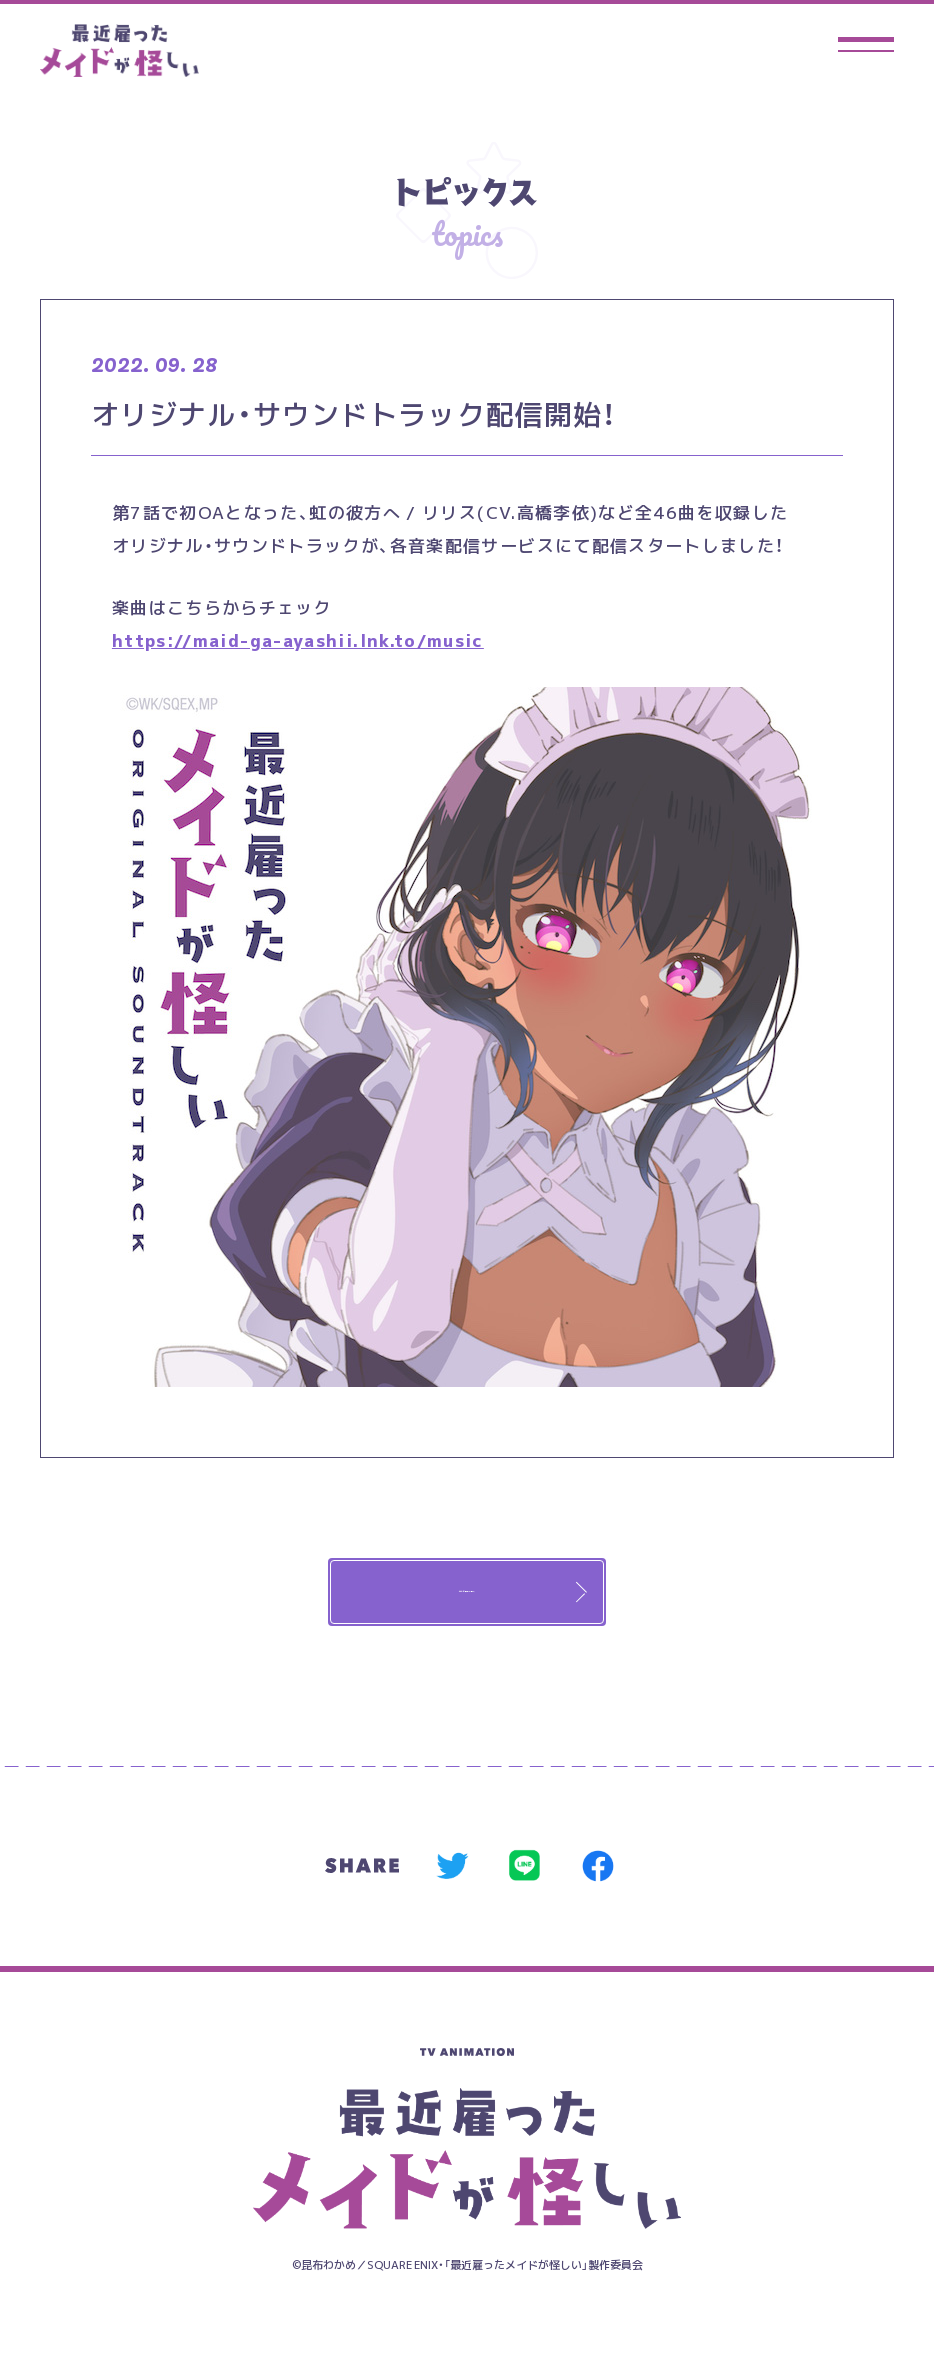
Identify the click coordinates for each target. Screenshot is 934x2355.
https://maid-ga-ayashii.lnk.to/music (298, 639)
